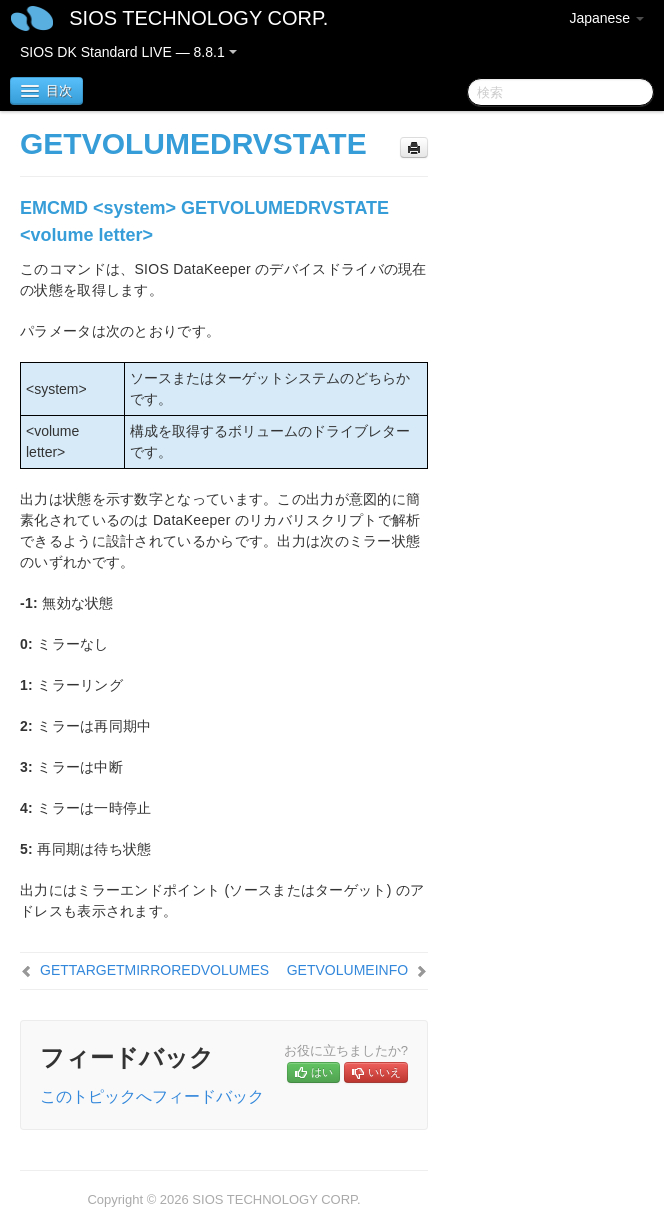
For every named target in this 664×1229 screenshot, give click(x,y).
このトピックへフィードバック (152, 1096)
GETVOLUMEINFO (347, 970)
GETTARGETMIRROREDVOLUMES (154, 970)
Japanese (606, 18)
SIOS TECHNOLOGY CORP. (198, 18)
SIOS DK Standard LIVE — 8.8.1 (128, 52)
